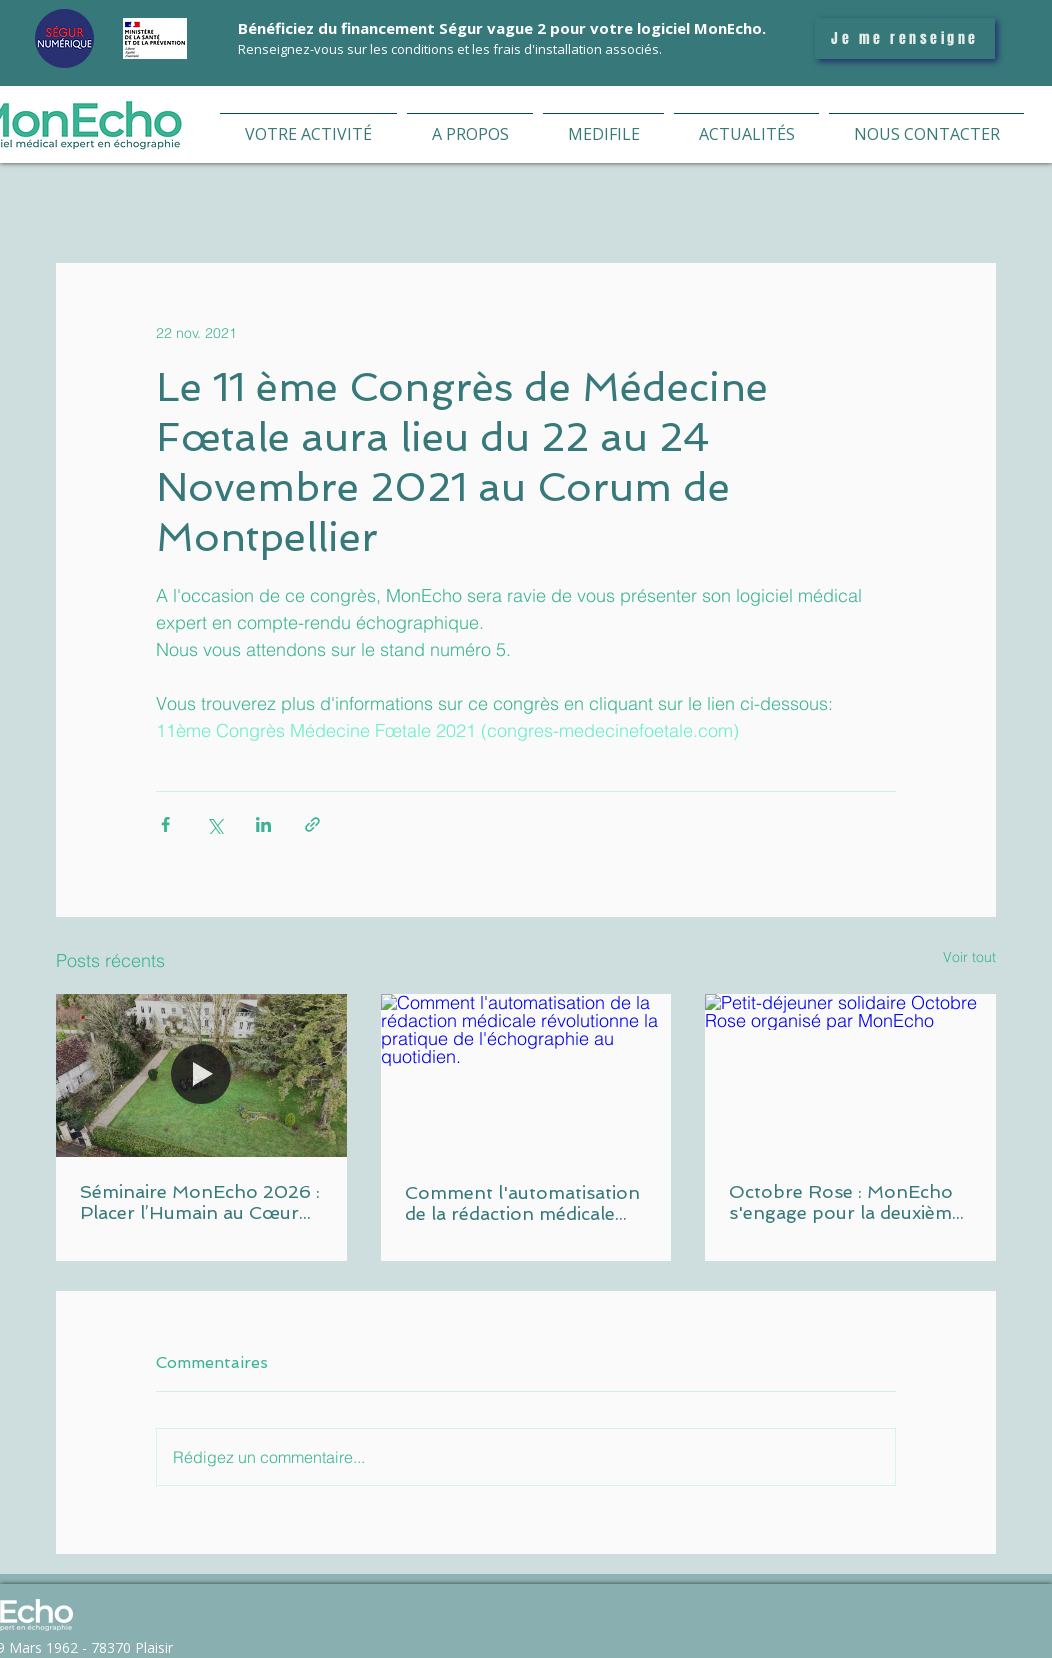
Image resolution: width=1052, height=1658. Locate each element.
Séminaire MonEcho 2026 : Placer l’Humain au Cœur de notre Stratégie (200, 1202)
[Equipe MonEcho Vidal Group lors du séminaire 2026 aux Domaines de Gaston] (201, 1075)
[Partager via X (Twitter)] (214, 824)
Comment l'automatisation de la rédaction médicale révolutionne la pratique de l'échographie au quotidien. (523, 1203)
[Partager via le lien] (312, 824)
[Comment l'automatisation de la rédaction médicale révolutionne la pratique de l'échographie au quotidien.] (526, 1076)
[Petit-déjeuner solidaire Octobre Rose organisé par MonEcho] (850, 1075)
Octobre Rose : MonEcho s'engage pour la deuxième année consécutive (845, 1202)
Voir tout (969, 957)
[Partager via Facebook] (165, 824)
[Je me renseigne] (905, 38)
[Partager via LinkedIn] (263, 824)
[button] (308, 125)
